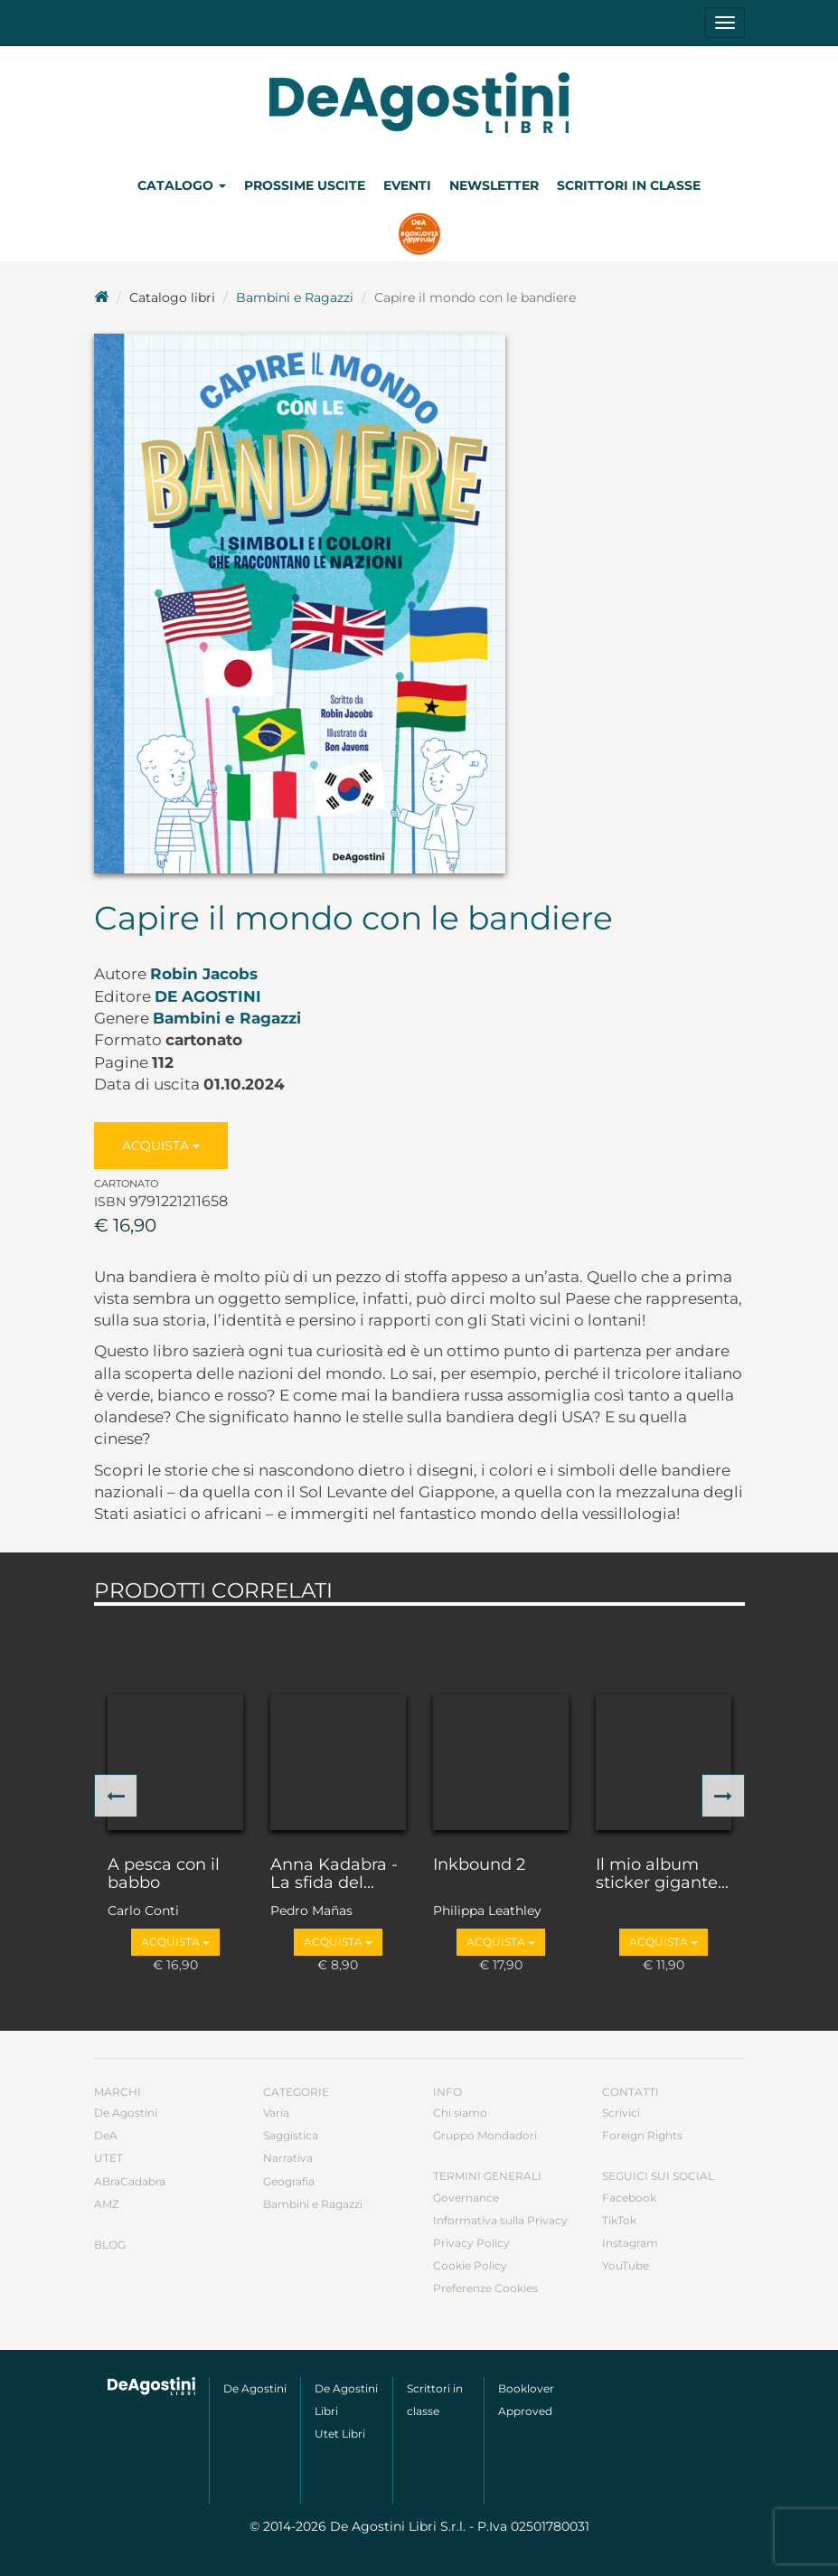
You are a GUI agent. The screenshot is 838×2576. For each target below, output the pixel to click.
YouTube (625, 2265)
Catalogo (181, 185)
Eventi (407, 185)
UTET (108, 2158)
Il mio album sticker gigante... (662, 1874)
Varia (276, 2112)
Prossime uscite (304, 185)
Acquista (161, 1145)
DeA (106, 2135)
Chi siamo (460, 2112)
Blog (110, 2244)
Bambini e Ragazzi (294, 297)
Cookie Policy (470, 2265)
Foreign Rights (642, 2135)
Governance (466, 2197)
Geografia (289, 2181)
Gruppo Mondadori (485, 2135)
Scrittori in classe (629, 185)
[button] (115, 1795)
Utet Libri (340, 2433)
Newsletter (494, 185)
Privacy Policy (471, 2243)
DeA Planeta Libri (419, 102)
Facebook (629, 2197)
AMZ (106, 2204)
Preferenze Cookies (485, 2288)
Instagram (630, 2243)
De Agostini (208, 996)
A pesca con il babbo (164, 1874)
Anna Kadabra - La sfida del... (334, 1874)
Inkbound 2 (479, 1865)
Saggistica (290, 2135)
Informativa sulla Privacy (500, 2220)
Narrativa (288, 2158)
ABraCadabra (129, 2181)
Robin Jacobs (204, 974)
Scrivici (621, 2112)
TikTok (619, 2220)
